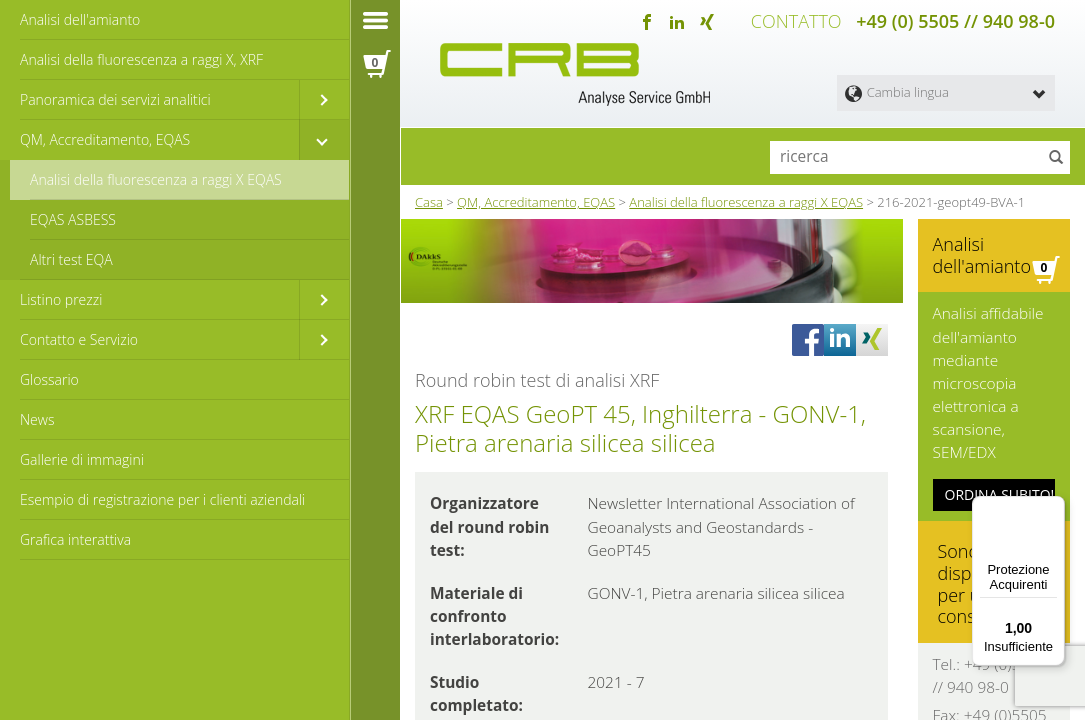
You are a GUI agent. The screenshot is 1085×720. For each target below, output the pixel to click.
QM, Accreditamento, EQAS (105, 139)
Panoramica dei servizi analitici (115, 99)
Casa (429, 199)
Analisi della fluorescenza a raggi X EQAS (156, 179)
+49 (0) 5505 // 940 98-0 (955, 20)
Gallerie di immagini (82, 459)
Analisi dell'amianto (80, 19)
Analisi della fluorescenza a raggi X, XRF (141, 59)
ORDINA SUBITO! (1000, 475)
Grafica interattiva (75, 539)
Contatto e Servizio (79, 339)
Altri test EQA (71, 259)
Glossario (49, 379)
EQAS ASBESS (73, 219)
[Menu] (1053, 508)
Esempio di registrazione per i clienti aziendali (162, 499)
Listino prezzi (61, 299)
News (37, 419)
